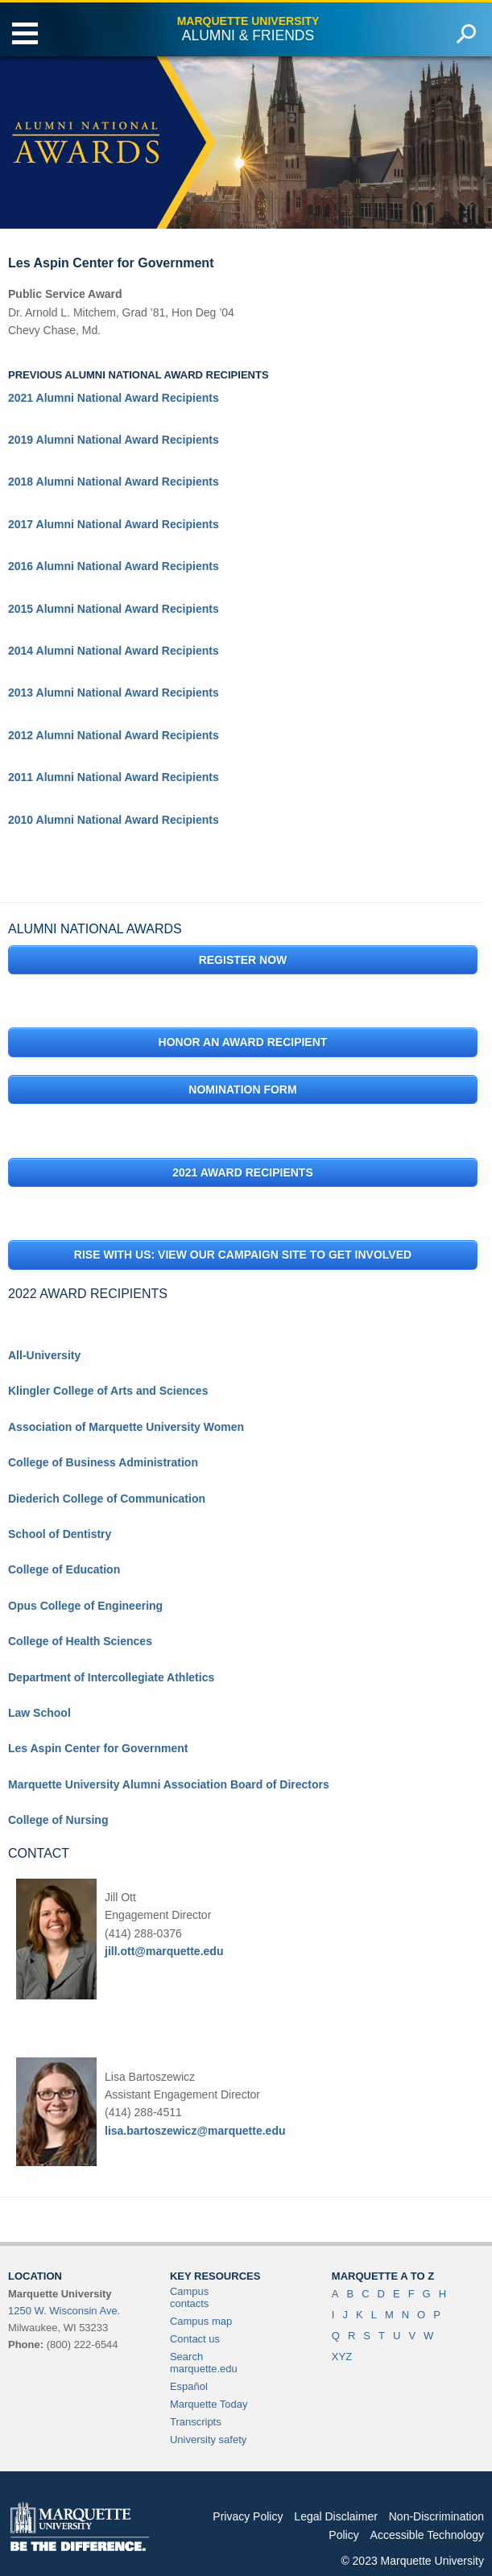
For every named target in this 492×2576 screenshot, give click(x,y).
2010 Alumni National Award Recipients (113, 819)
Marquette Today (209, 2404)
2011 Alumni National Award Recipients (113, 777)
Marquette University (248, 20)
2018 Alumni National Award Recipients (113, 481)
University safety (208, 2439)
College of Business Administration (103, 1462)
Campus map (201, 2321)
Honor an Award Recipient (243, 1042)
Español (189, 2386)
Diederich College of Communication (106, 1498)
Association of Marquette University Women (126, 1426)
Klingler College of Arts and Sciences (108, 1390)
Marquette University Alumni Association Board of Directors (168, 1784)
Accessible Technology (427, 2534)
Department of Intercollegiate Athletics (111, 1677)
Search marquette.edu (204, 2363)
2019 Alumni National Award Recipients (113, 439)
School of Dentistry (59, 1534)
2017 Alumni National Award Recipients (113, 524)
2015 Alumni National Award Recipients (113, 608)
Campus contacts (189, 2297)
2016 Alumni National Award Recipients (113, 566)
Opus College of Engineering (85, 1605)
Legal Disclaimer (335, 2516)
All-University (44, 1355)
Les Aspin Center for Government (98, 1748)
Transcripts (195, 2422)
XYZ (342, 2357)
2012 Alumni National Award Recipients (113, 735)
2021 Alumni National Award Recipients (113, 397)
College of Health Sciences (80, 1641)
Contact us (195, 2339)
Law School (39, 1712)
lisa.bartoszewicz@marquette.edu (195, 2130)
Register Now (243, 959)
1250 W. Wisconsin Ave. (64, 2311)
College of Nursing (58, 1819)
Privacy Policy (248, 2516)
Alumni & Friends (248, 35)
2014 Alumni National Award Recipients (113, 650)
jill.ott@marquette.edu (164, 1951)
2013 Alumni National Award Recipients (113, 692)
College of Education (64, 1569)
